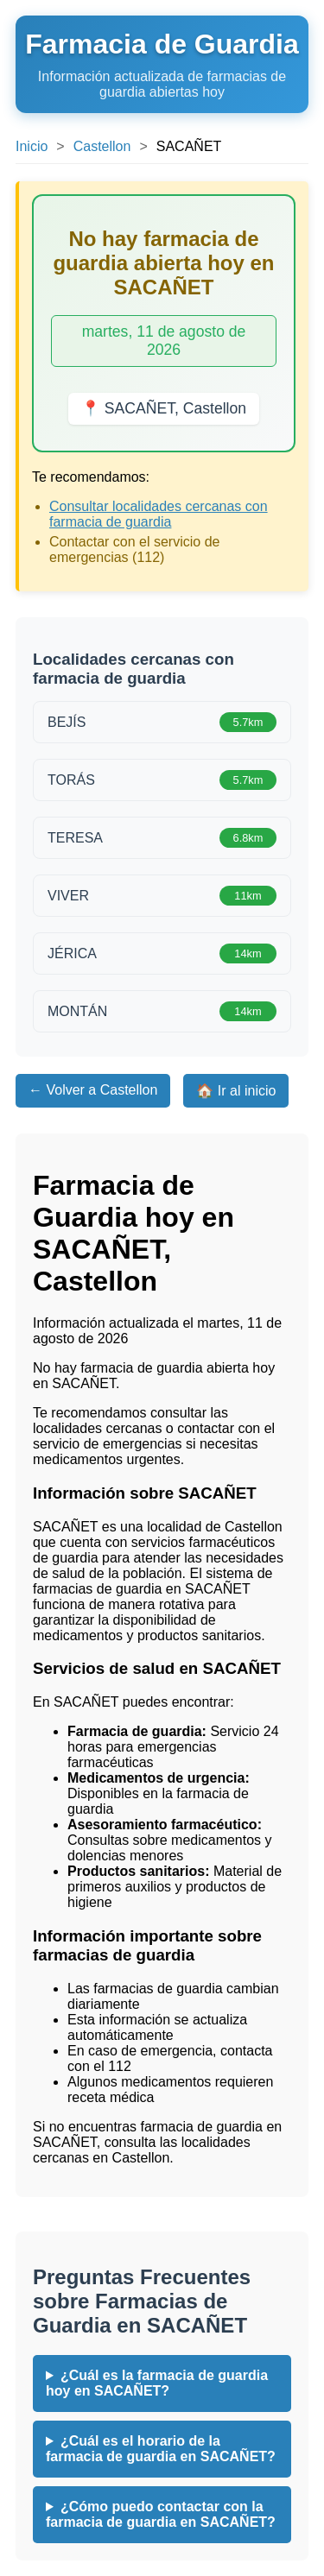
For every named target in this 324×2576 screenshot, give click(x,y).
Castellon (102, 146)
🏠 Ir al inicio (236, 1090)
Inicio (32, 146)
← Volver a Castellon (93, 1090)
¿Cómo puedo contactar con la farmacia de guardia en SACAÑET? (161, 2514)
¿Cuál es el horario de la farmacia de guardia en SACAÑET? (161, 2449)
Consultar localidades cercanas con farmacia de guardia (158, 514)
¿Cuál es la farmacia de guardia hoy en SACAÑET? (157, 2383)
